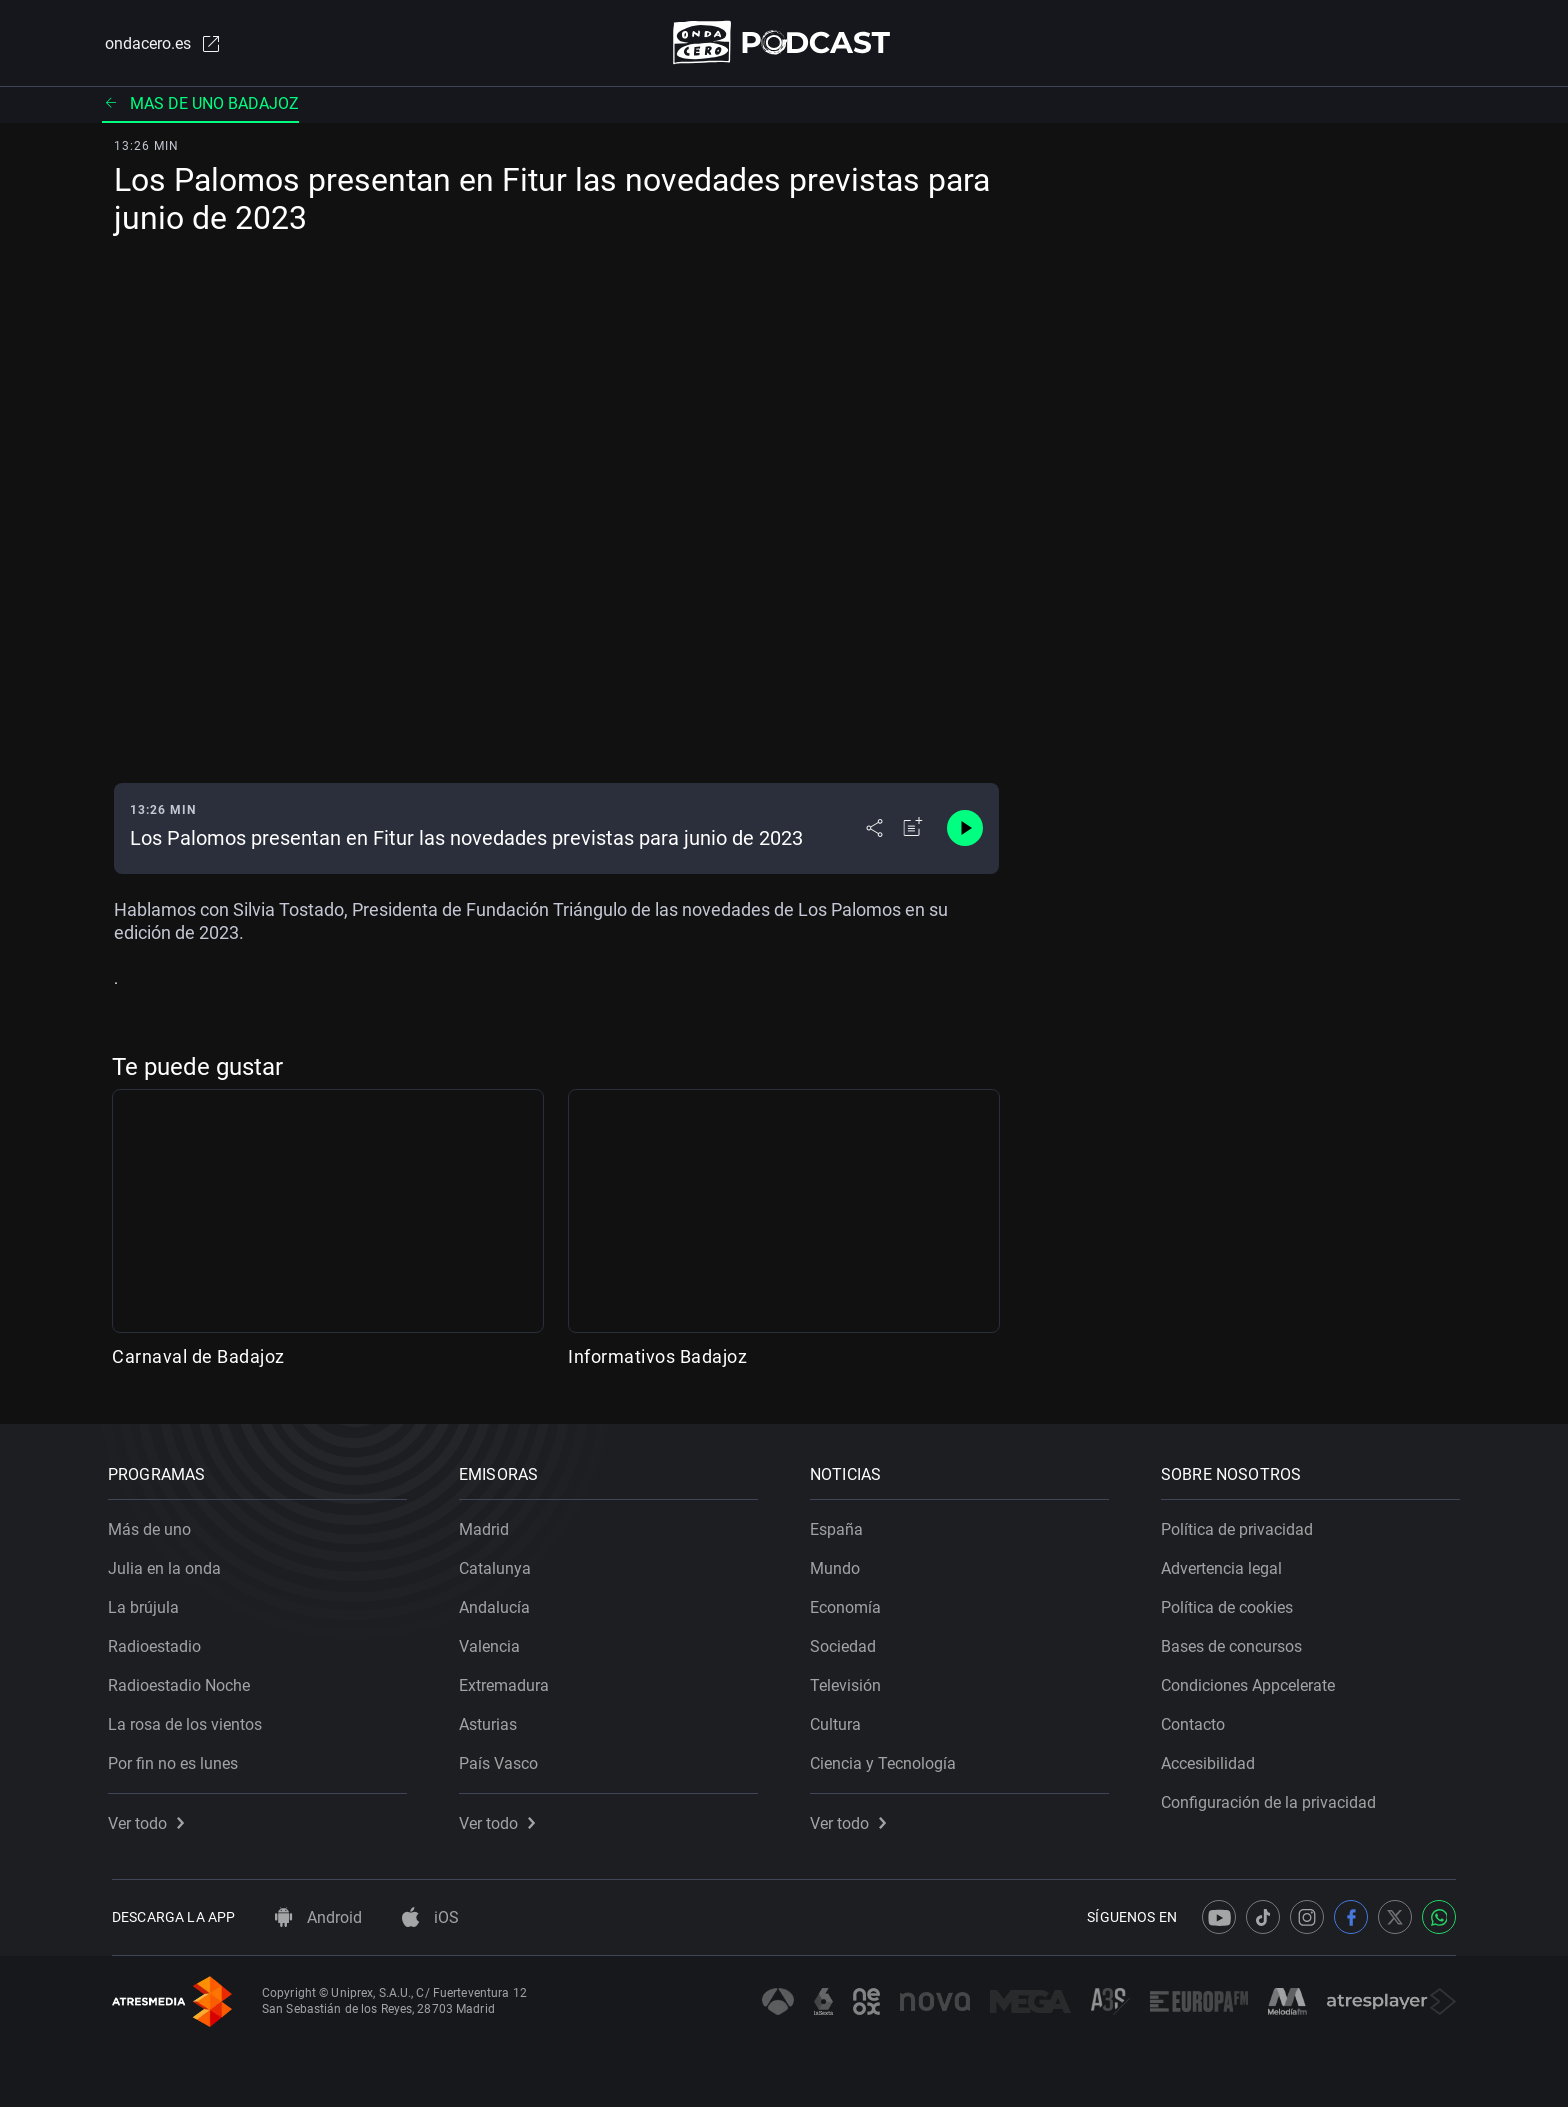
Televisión (849, 1681)
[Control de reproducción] (965, 830)
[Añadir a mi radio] (913, 830)
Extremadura (508, 1681)
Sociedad (847, 1642)
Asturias (492, 1720)
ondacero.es (160, 44)
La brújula (147, 1603)
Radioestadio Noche (183, 1681)
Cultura (839, 1720)
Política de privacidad (1241, 1525)
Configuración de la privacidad (1272, 1798)
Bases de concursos (1235, 1642)
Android (318, 1917)
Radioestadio (158, 1642)
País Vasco (502, 1759)
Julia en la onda (168, 1564)
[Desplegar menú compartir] (874, 830)
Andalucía (498, 1603)
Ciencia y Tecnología (887, 1759)
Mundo (839, 1564)
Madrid (488, 1525)
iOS (430, 1917)
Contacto (1197, 1720)
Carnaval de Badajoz (198, 1357)
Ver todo (150, 1819)
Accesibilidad (1212, 1759)
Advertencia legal (1225, 1564)
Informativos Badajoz (657, 1357)
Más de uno (153, 1525)
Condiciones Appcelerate (1252, 1681)
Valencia (493, 1642)
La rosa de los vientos (189, 1720)
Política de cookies (1231, 1603)
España (840, 1525)
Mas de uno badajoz (200, 104)
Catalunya (499, 1564)
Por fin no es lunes (177, 1759)
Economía (849, 1603)
